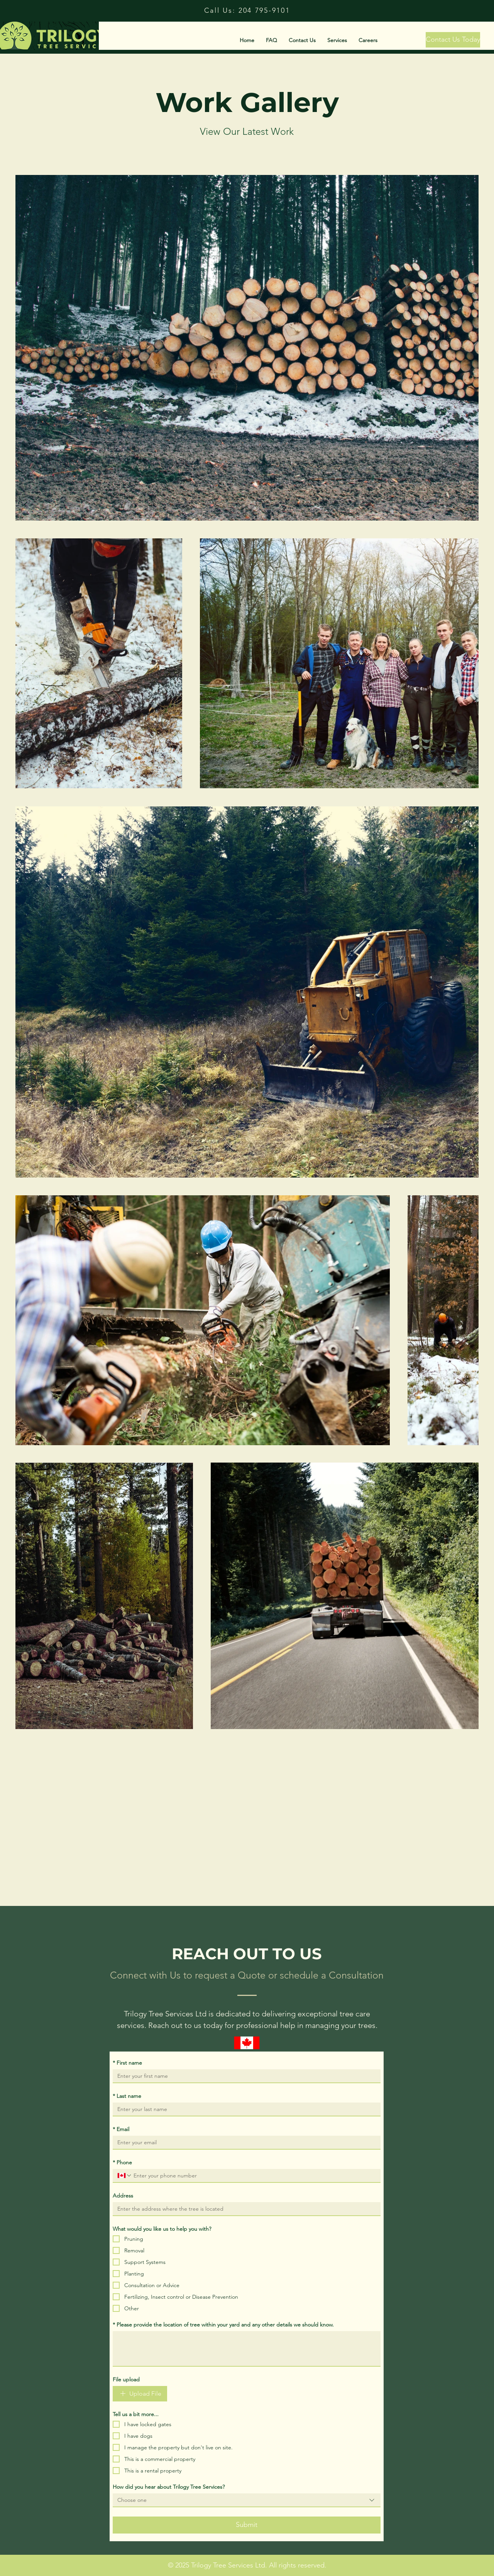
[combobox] (247, 2500)
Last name (127, 2095)
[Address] (244, 2208)
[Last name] (244, 2109)
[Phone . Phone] (254, 2175)
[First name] (244, 2075)
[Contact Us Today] (453, 40)
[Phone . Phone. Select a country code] (124, 2175)
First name (127, 2062)
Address (123, 2195)
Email (121, 2129)
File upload (126, 2379)
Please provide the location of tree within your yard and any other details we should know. (223, 2324)
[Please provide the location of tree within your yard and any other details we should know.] (247, 2348)
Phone (122, 2162)
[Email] (244, 2142)
